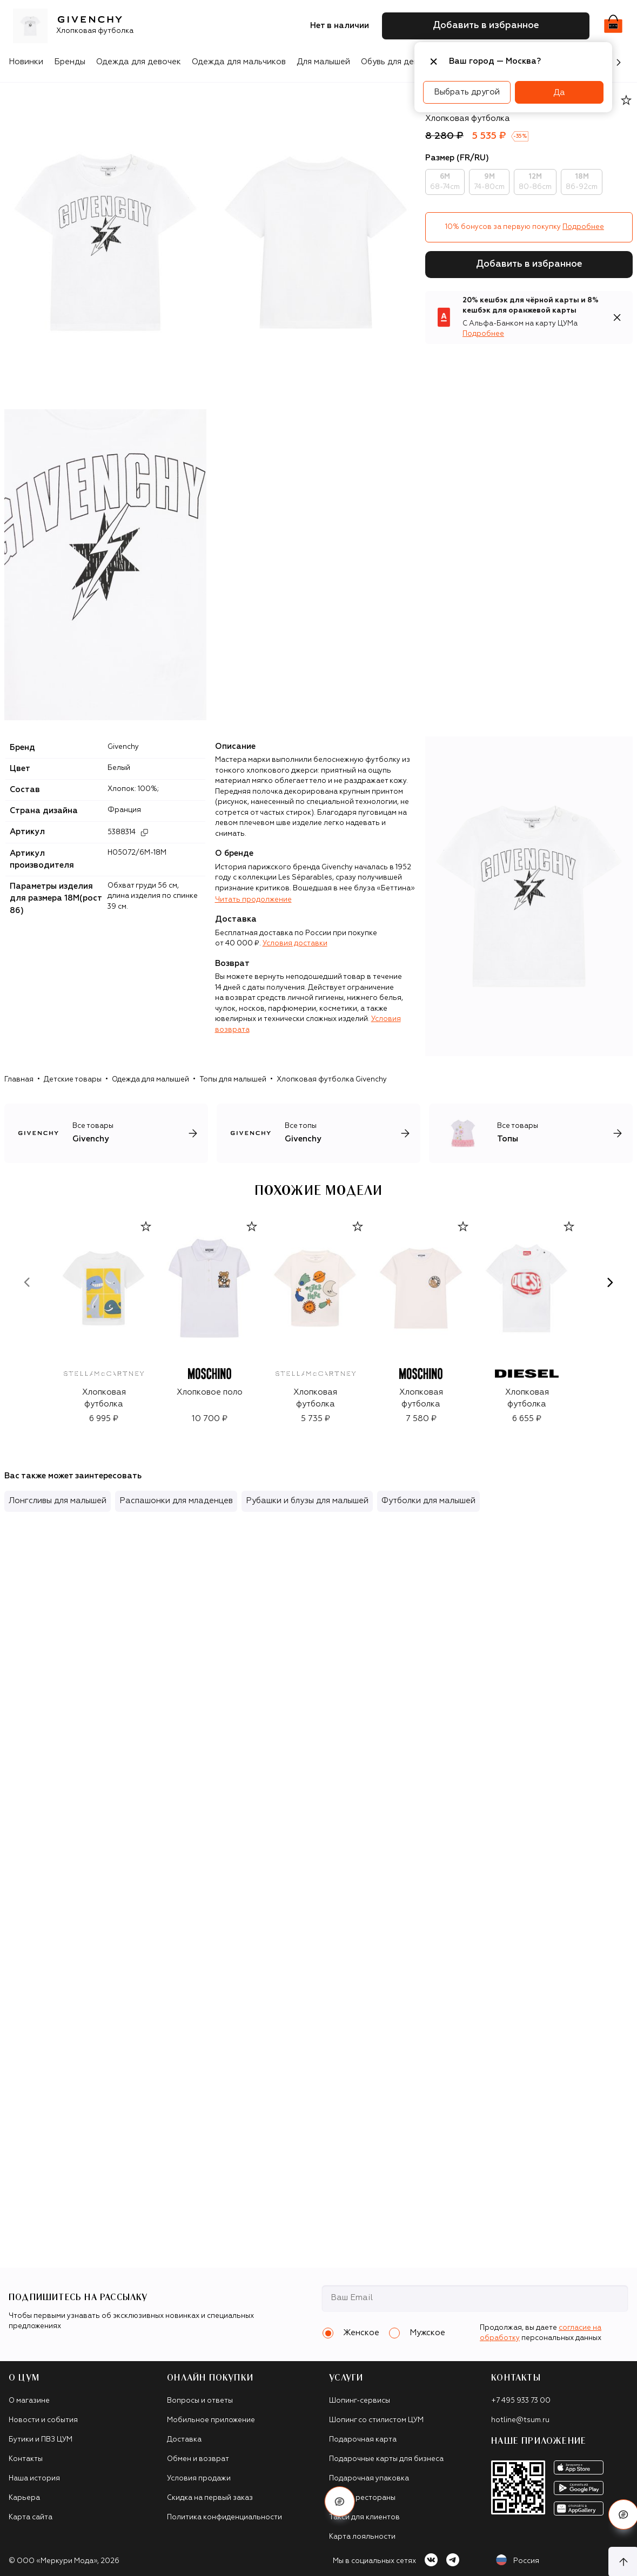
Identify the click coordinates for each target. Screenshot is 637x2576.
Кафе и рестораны (362, 2497)
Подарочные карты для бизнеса (386, 2459)
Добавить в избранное (529, 264)
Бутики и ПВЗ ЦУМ (40, 2439)
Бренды (69, 62)
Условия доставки (295, 943)
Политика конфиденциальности (224, 2517)
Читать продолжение (253, 899)
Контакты (26, 2459)
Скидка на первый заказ (210, 2497)
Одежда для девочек (138, 62)
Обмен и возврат (198, 2459)
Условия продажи (199, 2478)
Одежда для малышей (150, 1079)
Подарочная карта (363, 2439)
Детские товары (73, 1079)
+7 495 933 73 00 (521, 2400)
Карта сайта (30, 2517)
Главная (18, 1079)
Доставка (184, 2439)
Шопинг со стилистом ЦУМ (376, 2420)
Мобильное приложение (211, 2420)
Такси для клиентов (364, 2517)
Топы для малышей (232, 1079)
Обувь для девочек (399, 62)
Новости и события (43, 2420)
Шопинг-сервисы (359, 2400)
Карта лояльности (362, 2536)
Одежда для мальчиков (239, 62)
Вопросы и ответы (200, 2400)
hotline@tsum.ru (520, 2420)
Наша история (34, 2478)
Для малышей (323, 62)
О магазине (29, 2400)
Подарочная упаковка (369, 2478)
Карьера (24, 2497)
